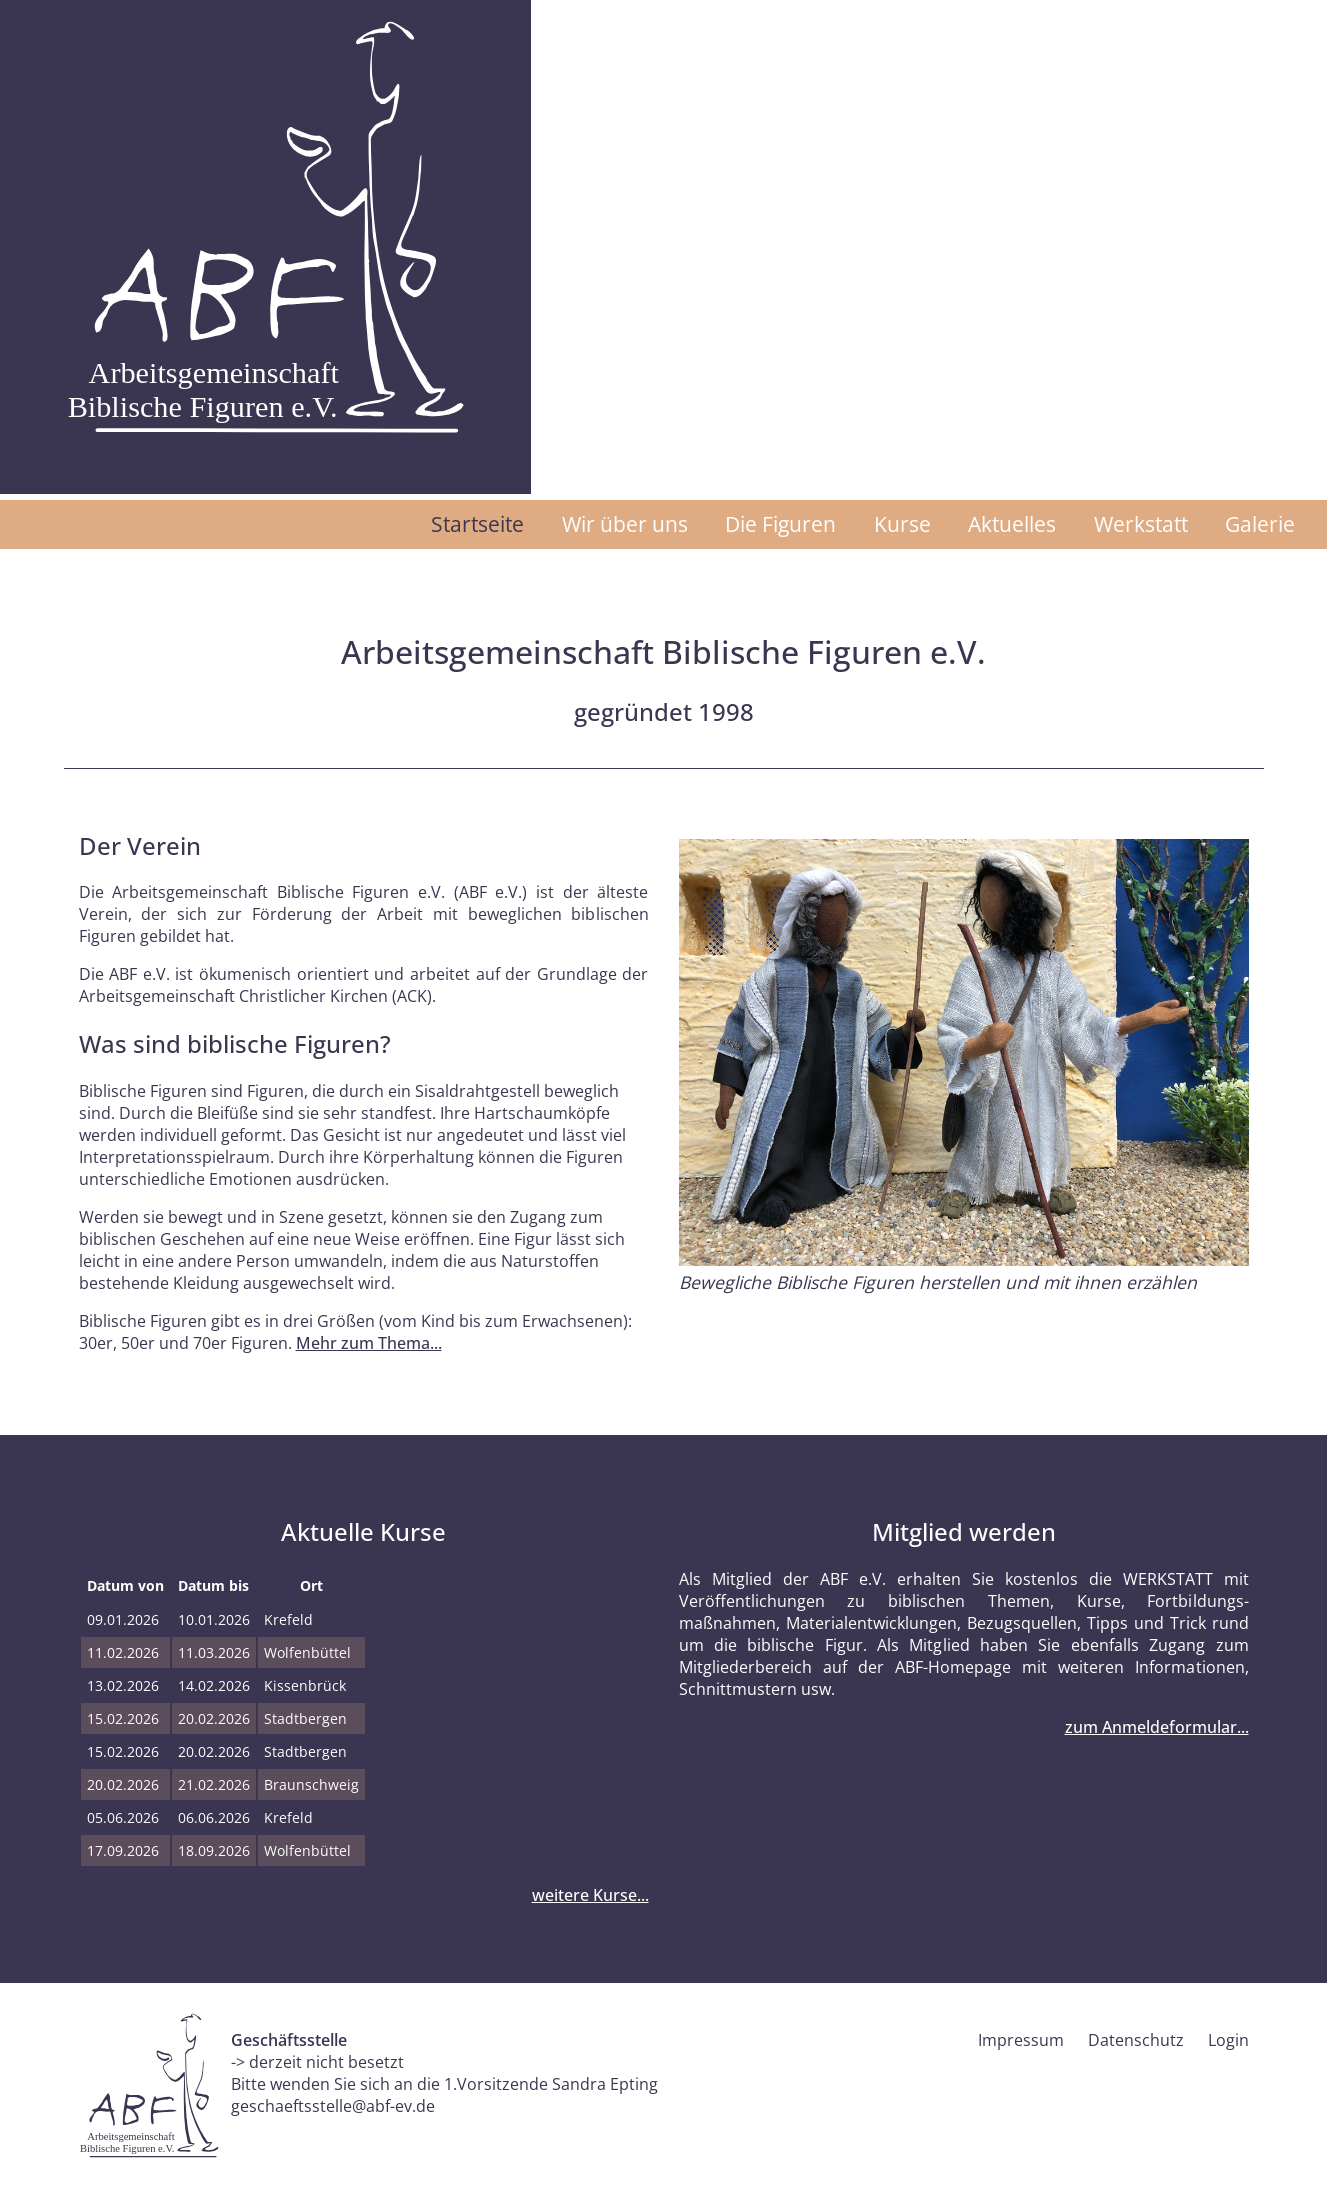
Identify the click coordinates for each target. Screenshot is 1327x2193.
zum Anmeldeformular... (1157, 1727)
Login (1228, 2040)
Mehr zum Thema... (369, 1343)
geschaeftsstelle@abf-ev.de (333, 2106)
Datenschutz (1136, 2040)
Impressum (1021, 2040)
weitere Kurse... (590, 1895)
